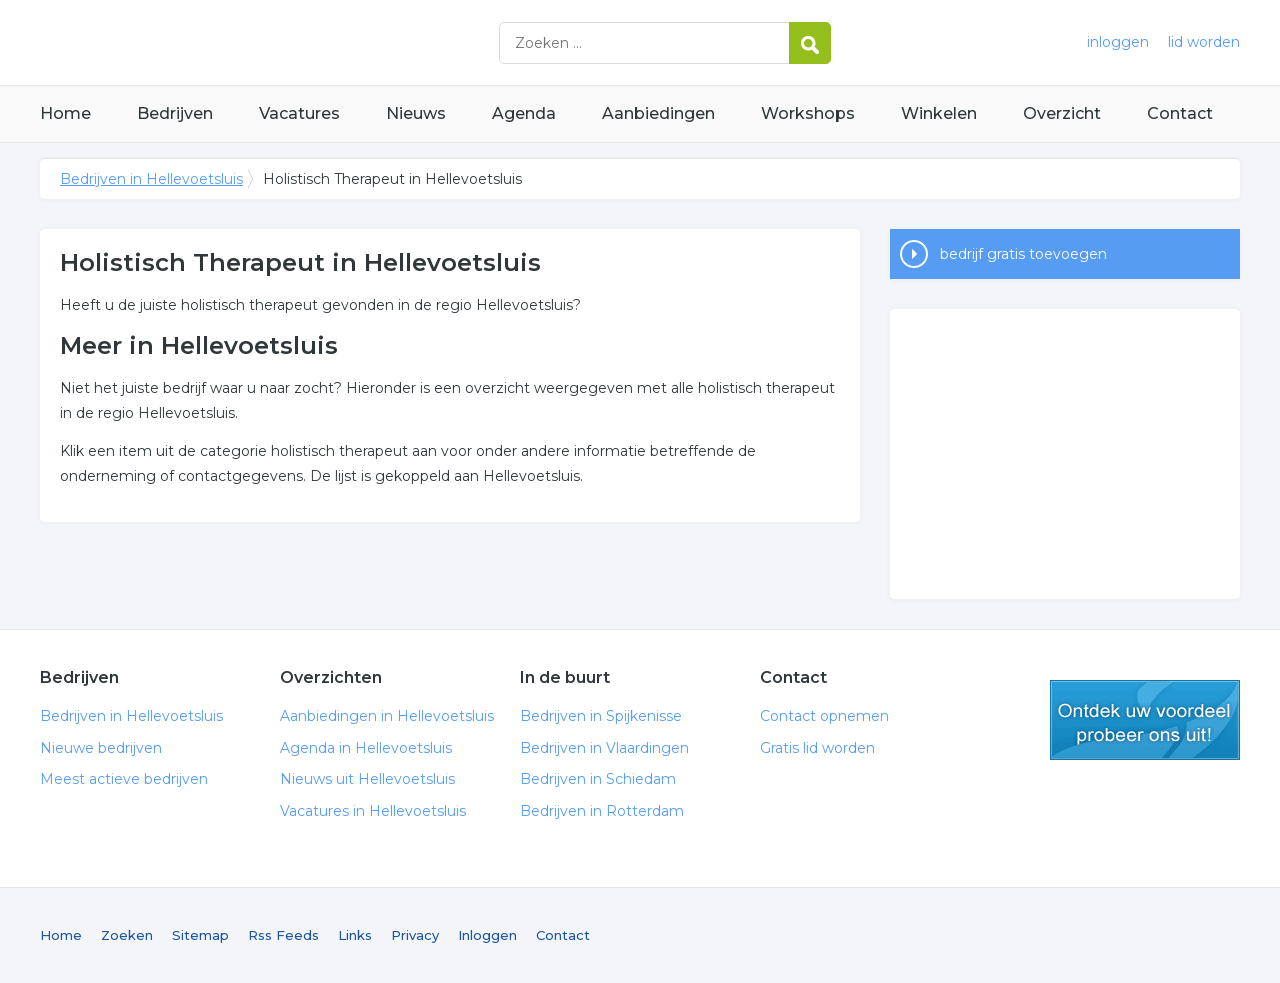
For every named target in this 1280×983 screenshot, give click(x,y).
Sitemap (200, 935)
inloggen (1118, 42)
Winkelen (939, 113)
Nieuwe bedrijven (101, 748)
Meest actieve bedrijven (124, 779)
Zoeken (127, 935)
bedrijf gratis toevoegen (1023, 254)
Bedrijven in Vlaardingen (604, 748)
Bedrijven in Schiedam (598, 779)
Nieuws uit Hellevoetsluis (367, 779)
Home (65, 113)
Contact (1180, 113)
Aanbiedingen (658, 113)
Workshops (808, 113)
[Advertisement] (1065, 454)
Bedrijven (175, 113)
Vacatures (299, 113)
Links (355, 935)
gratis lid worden (1145, 720)
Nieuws (416, 113)
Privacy (415, 935)
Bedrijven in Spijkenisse (601, 716)
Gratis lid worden (817, 748)
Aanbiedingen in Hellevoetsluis (387, 716)
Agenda (524, 113)
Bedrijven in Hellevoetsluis (290, 42)
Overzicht (1062, 113)
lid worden (1204, 42)
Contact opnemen (824, 716)
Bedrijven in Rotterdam (602, 811)
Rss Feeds (283, 935)
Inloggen (487, 935)
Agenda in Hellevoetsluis (366, 748)
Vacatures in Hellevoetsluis (373, 811)
